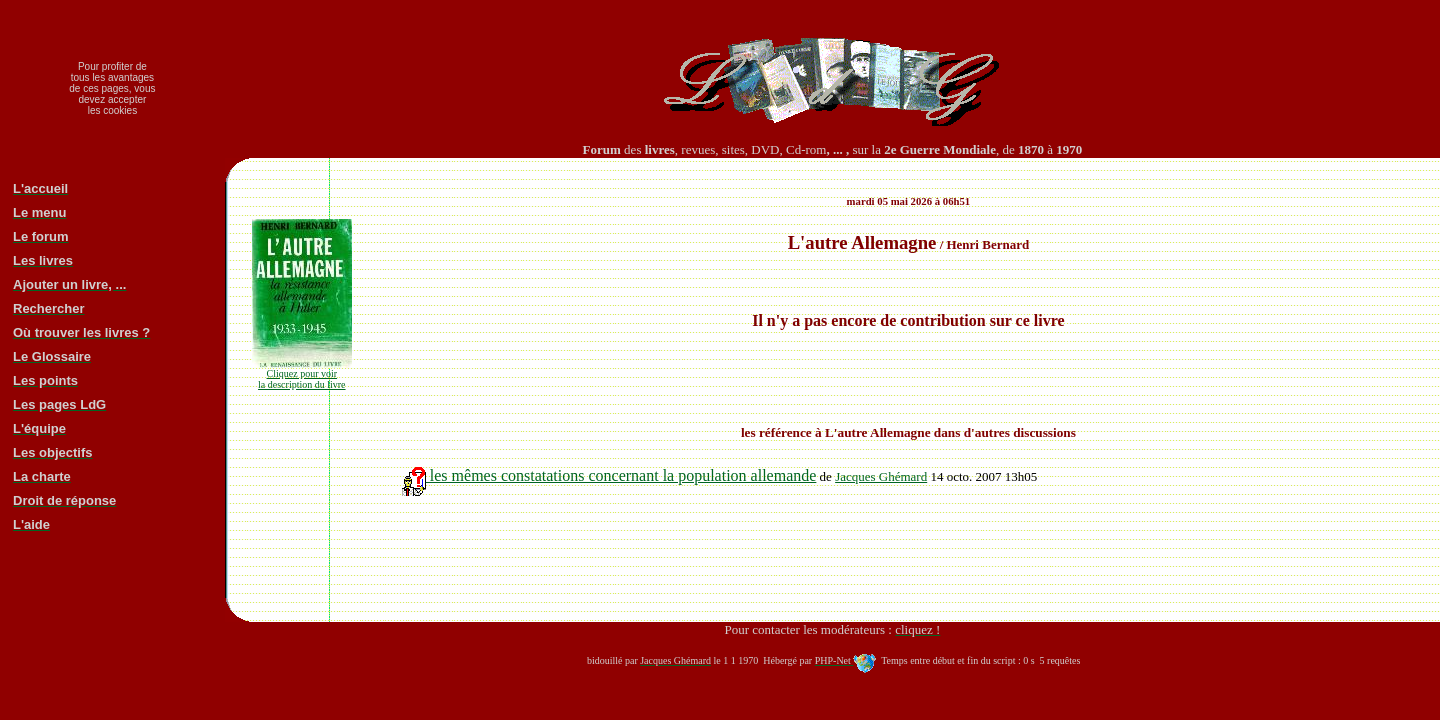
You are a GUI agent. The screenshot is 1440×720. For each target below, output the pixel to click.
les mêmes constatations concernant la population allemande (609, 475)
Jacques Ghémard (881, 476)
